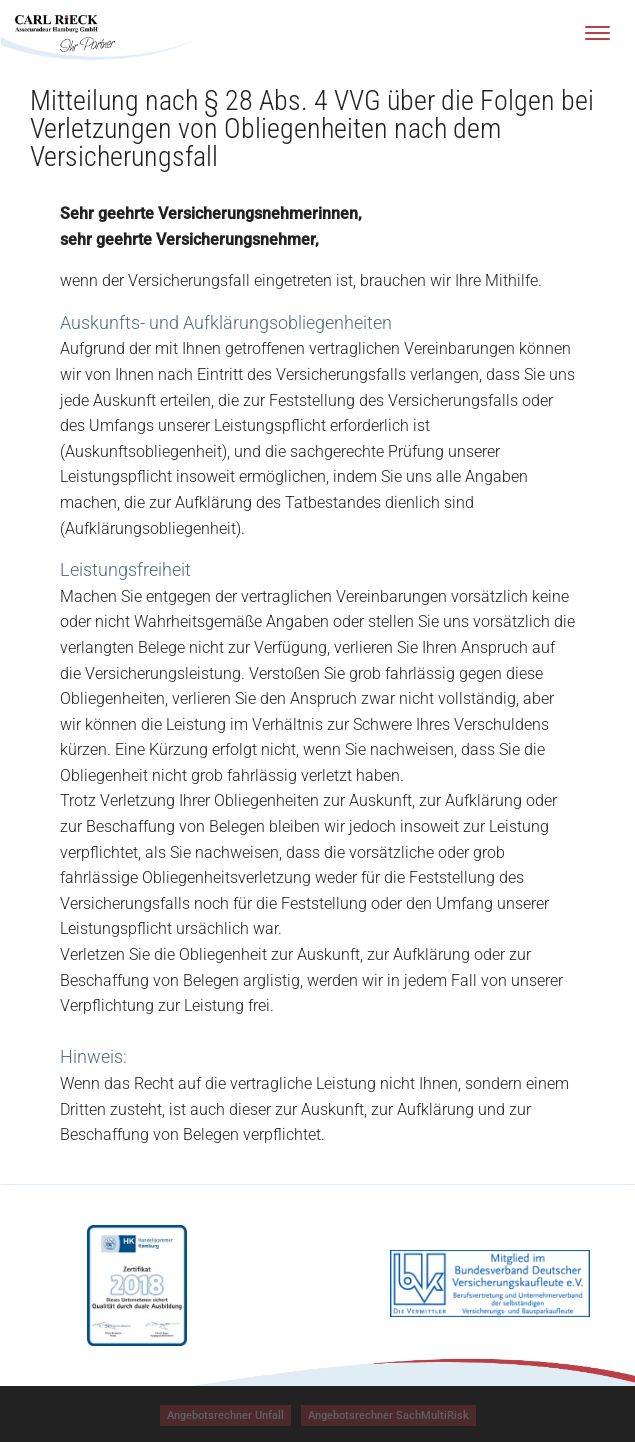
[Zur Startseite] (65, 33)
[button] (225, 1415)
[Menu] (597, 32)
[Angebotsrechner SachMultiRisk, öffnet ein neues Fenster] (388, 1415)
